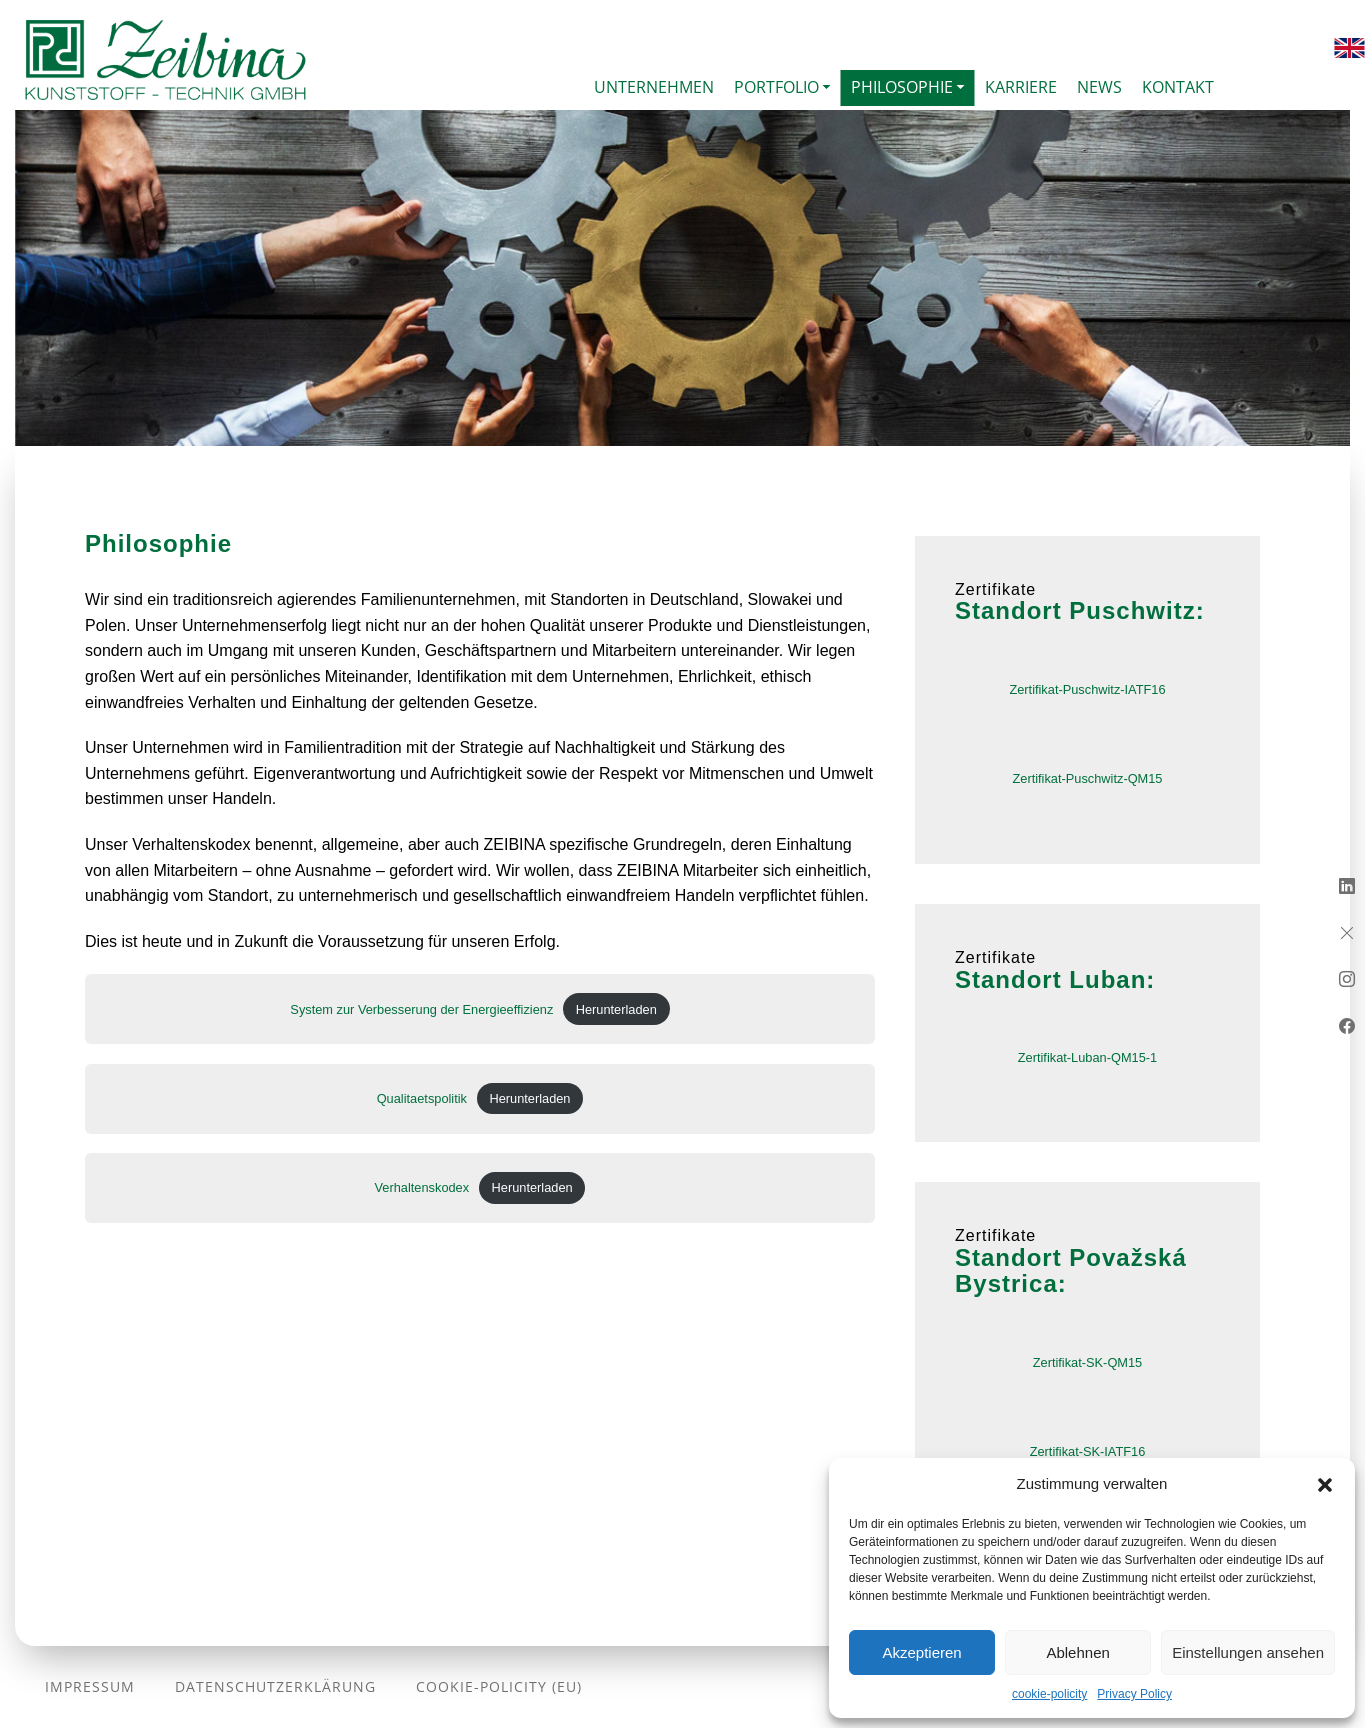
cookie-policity (1049, 1694)
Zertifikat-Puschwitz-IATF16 (1087, 689)
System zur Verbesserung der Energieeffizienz (421, 1009)
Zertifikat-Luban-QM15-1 (1087, 1057)
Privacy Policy (1134, 1694)
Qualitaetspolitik (422, 1098)
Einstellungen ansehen (1248, 1652)
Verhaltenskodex (422, 1187)
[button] (1325, 1484)
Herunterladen (616, 1009)
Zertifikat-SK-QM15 (1088, 1362)
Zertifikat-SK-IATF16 (1088, 1451)
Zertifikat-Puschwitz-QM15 (1087, 778)
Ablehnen (1077, 1652)
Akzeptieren (921, 1652)
